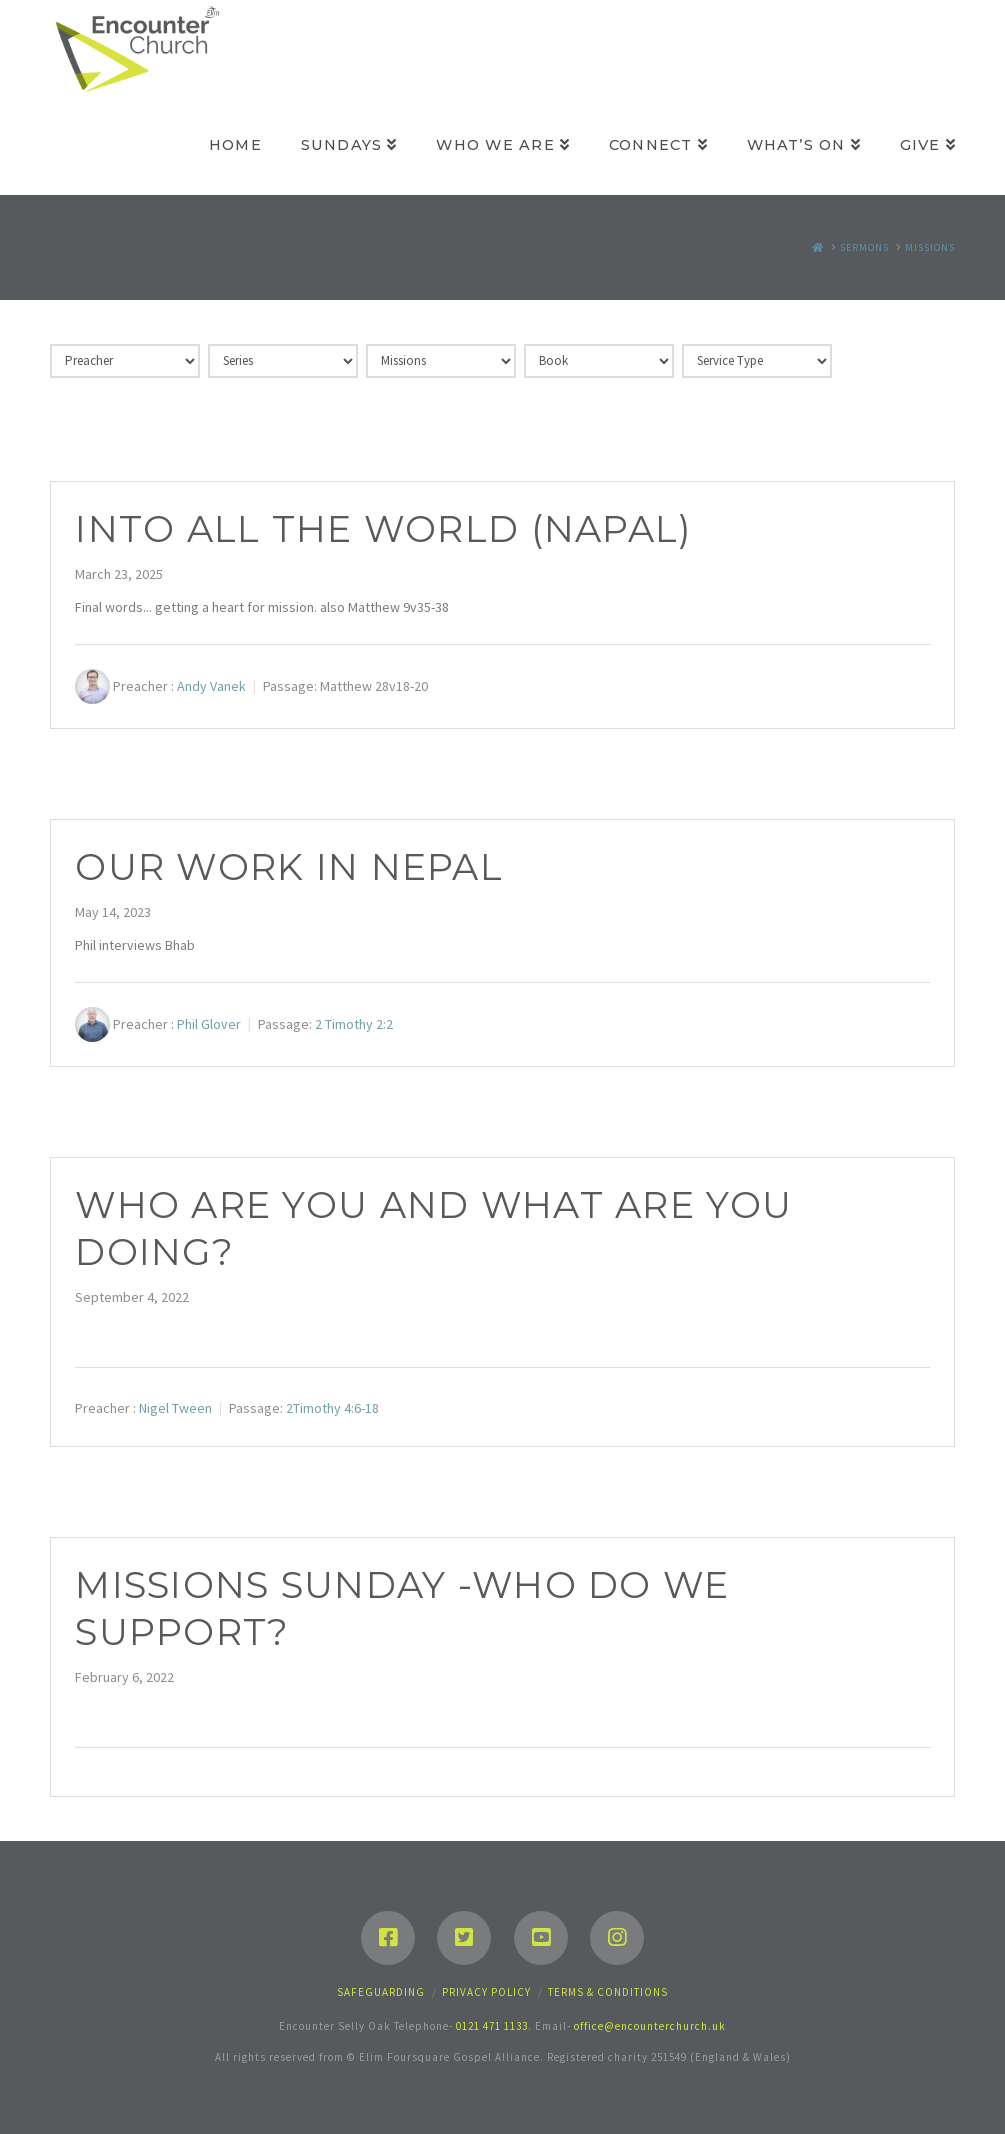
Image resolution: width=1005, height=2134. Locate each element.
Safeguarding (381, 1992)
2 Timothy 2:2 (354, 1024)
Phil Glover (209, 1024)
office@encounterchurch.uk (650, 2026)
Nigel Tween (175, 1408)
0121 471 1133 (492, 2026)
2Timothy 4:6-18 (332, 1408)
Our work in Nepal (289, 867)
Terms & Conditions (608, 1992)
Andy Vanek (211, 686)
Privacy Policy (486, 1992)
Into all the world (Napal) (383, 529)
